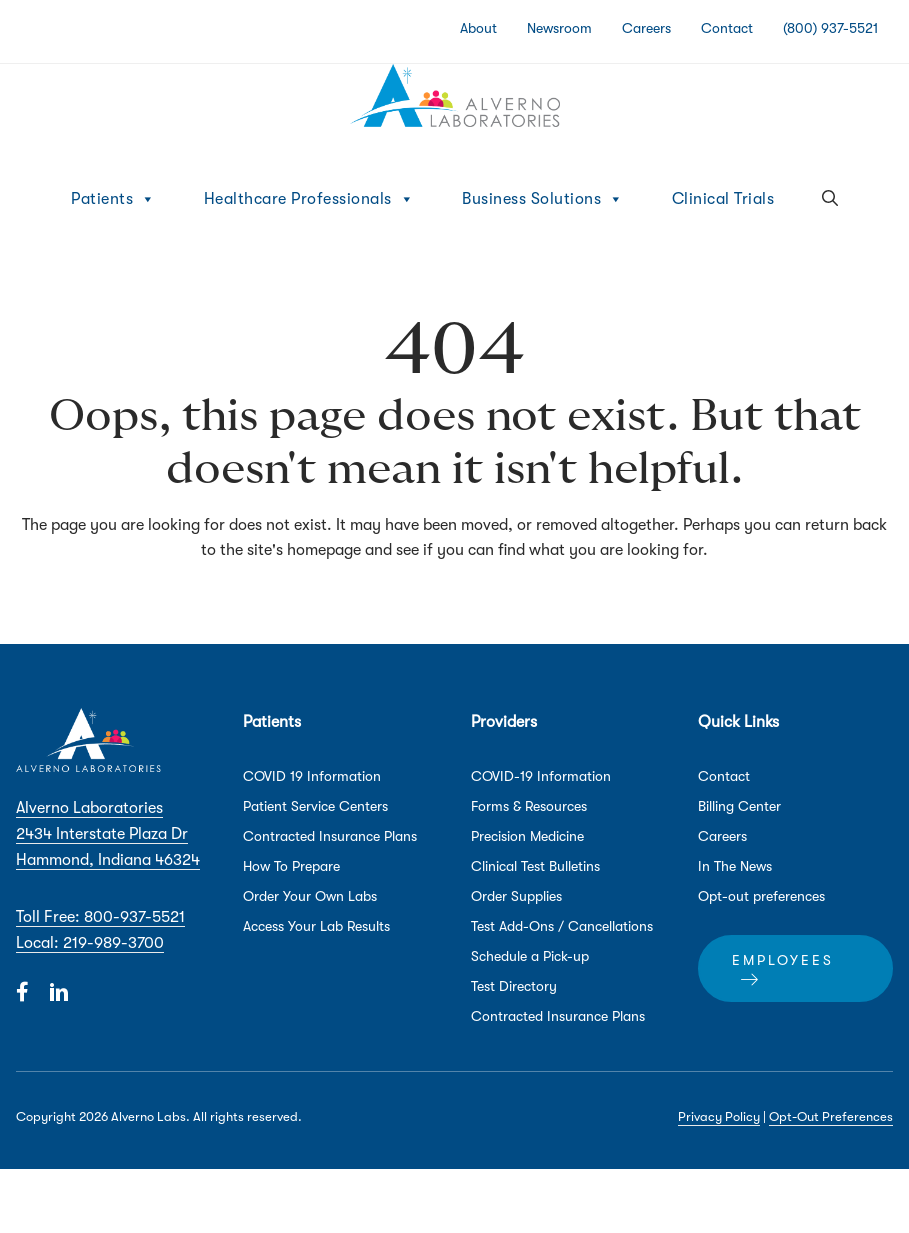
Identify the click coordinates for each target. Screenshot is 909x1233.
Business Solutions (543, 199)
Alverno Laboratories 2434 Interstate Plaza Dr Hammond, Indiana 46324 (108, 833)
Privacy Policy (719, 1116)
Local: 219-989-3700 (90, 943)
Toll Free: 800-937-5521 (100, 917)
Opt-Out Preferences (831, 1116)
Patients (113, 199)
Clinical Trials (723, 199)
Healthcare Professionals (309, 199)
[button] (830, 199)
